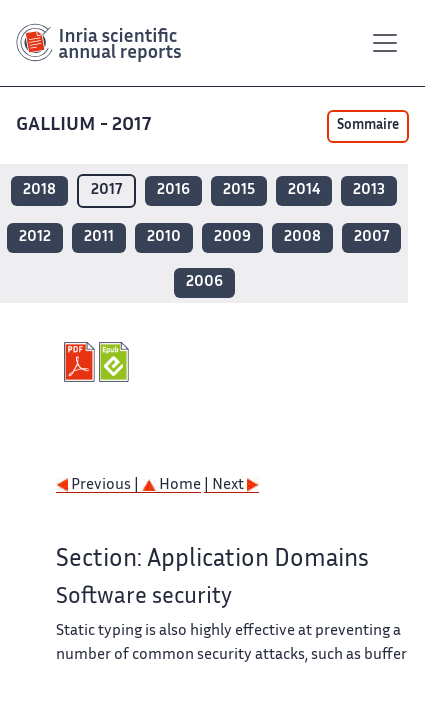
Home (171, 485)
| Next (231, 485)
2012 (35, 237)
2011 (99, 237)
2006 (204, 282)
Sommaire (368, 126)
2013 (369, 190)
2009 (232, 237)
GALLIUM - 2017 (85, 125)
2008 (302, 237)
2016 (173, 190)
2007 (371, 237)
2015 (239, 190)
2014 (304, 190)
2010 (164, 237)
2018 (39, 190)
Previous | (99, 485)
